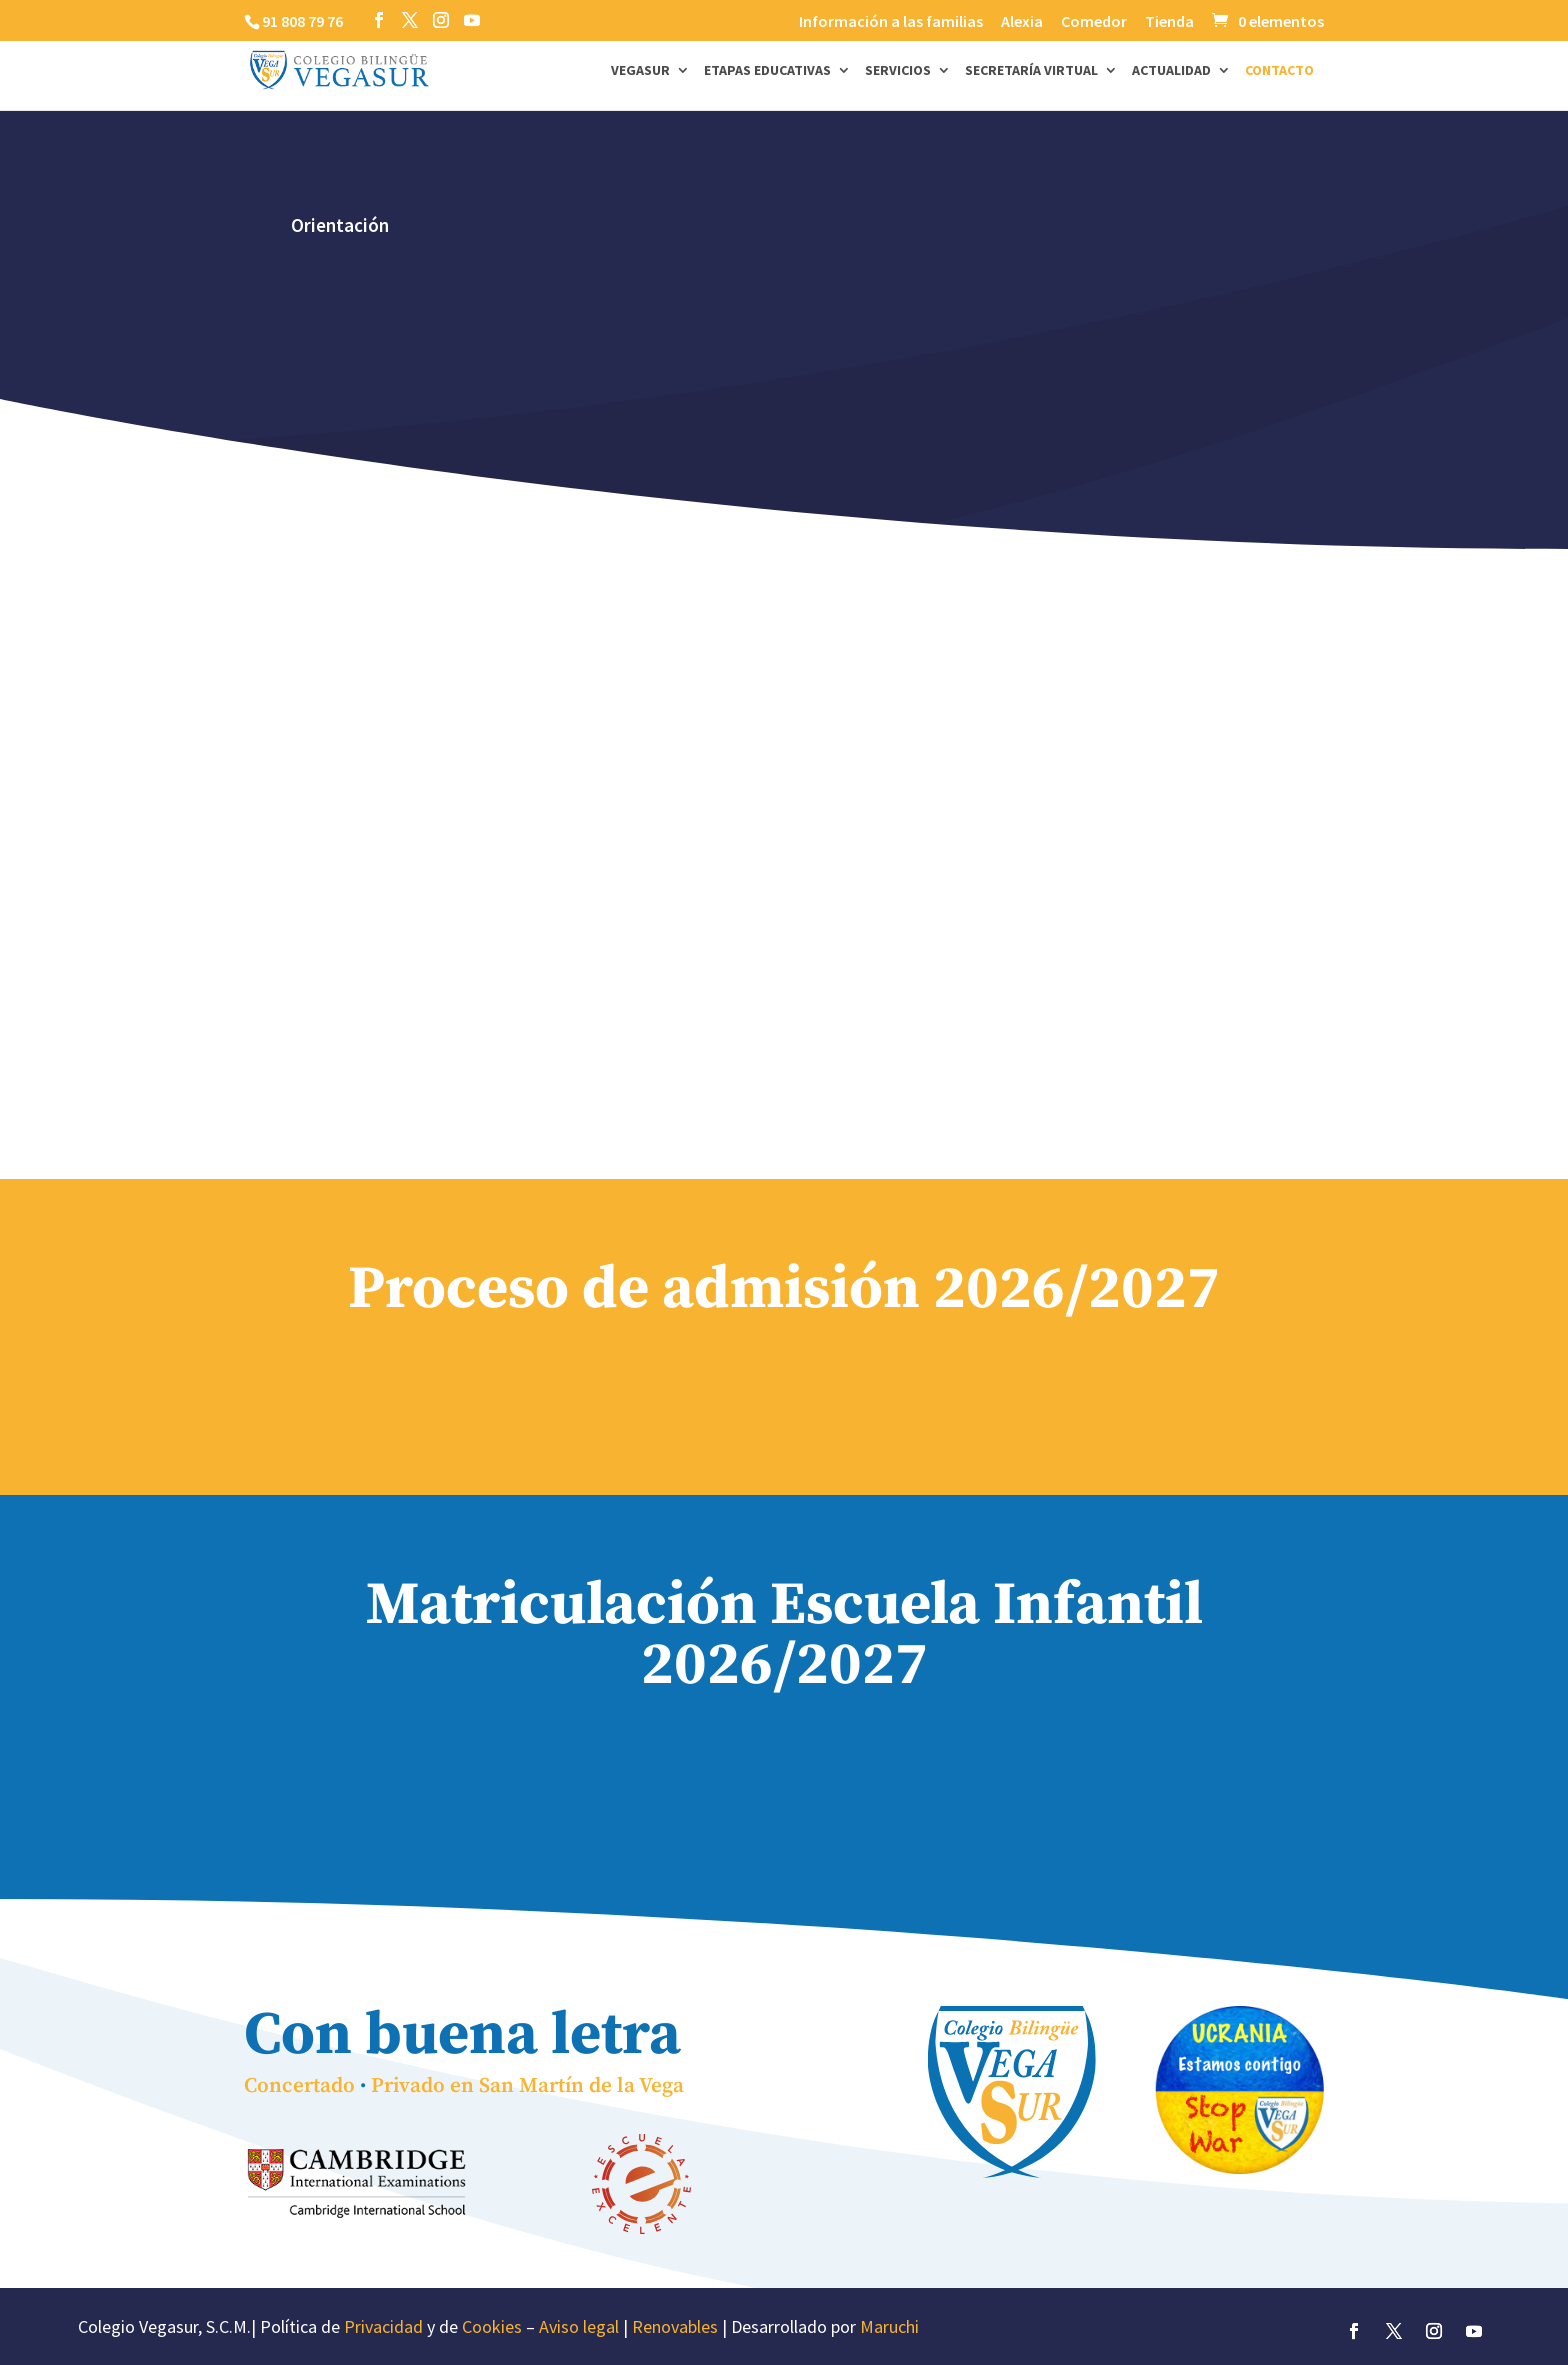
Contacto (1279, 71)
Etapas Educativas (767, 71)
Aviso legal (579, 2326)
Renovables (675, 2326)
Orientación (340, 225)
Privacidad (383, 2326)
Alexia (1022, 22)
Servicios (898, 71)
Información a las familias (891, 22)
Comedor (1094, 22)
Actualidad (1171, 71)
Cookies (492, 2326)
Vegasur (640, 71)
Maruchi (889, 2326)
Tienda (1169, 22)
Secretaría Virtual (1031, 71)
